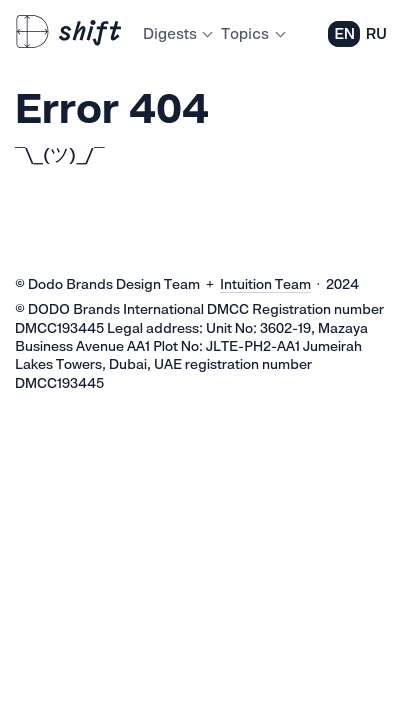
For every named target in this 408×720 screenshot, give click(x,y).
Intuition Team (265, 284)
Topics (252, 34)
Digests (177, 34)
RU (376, 34)
